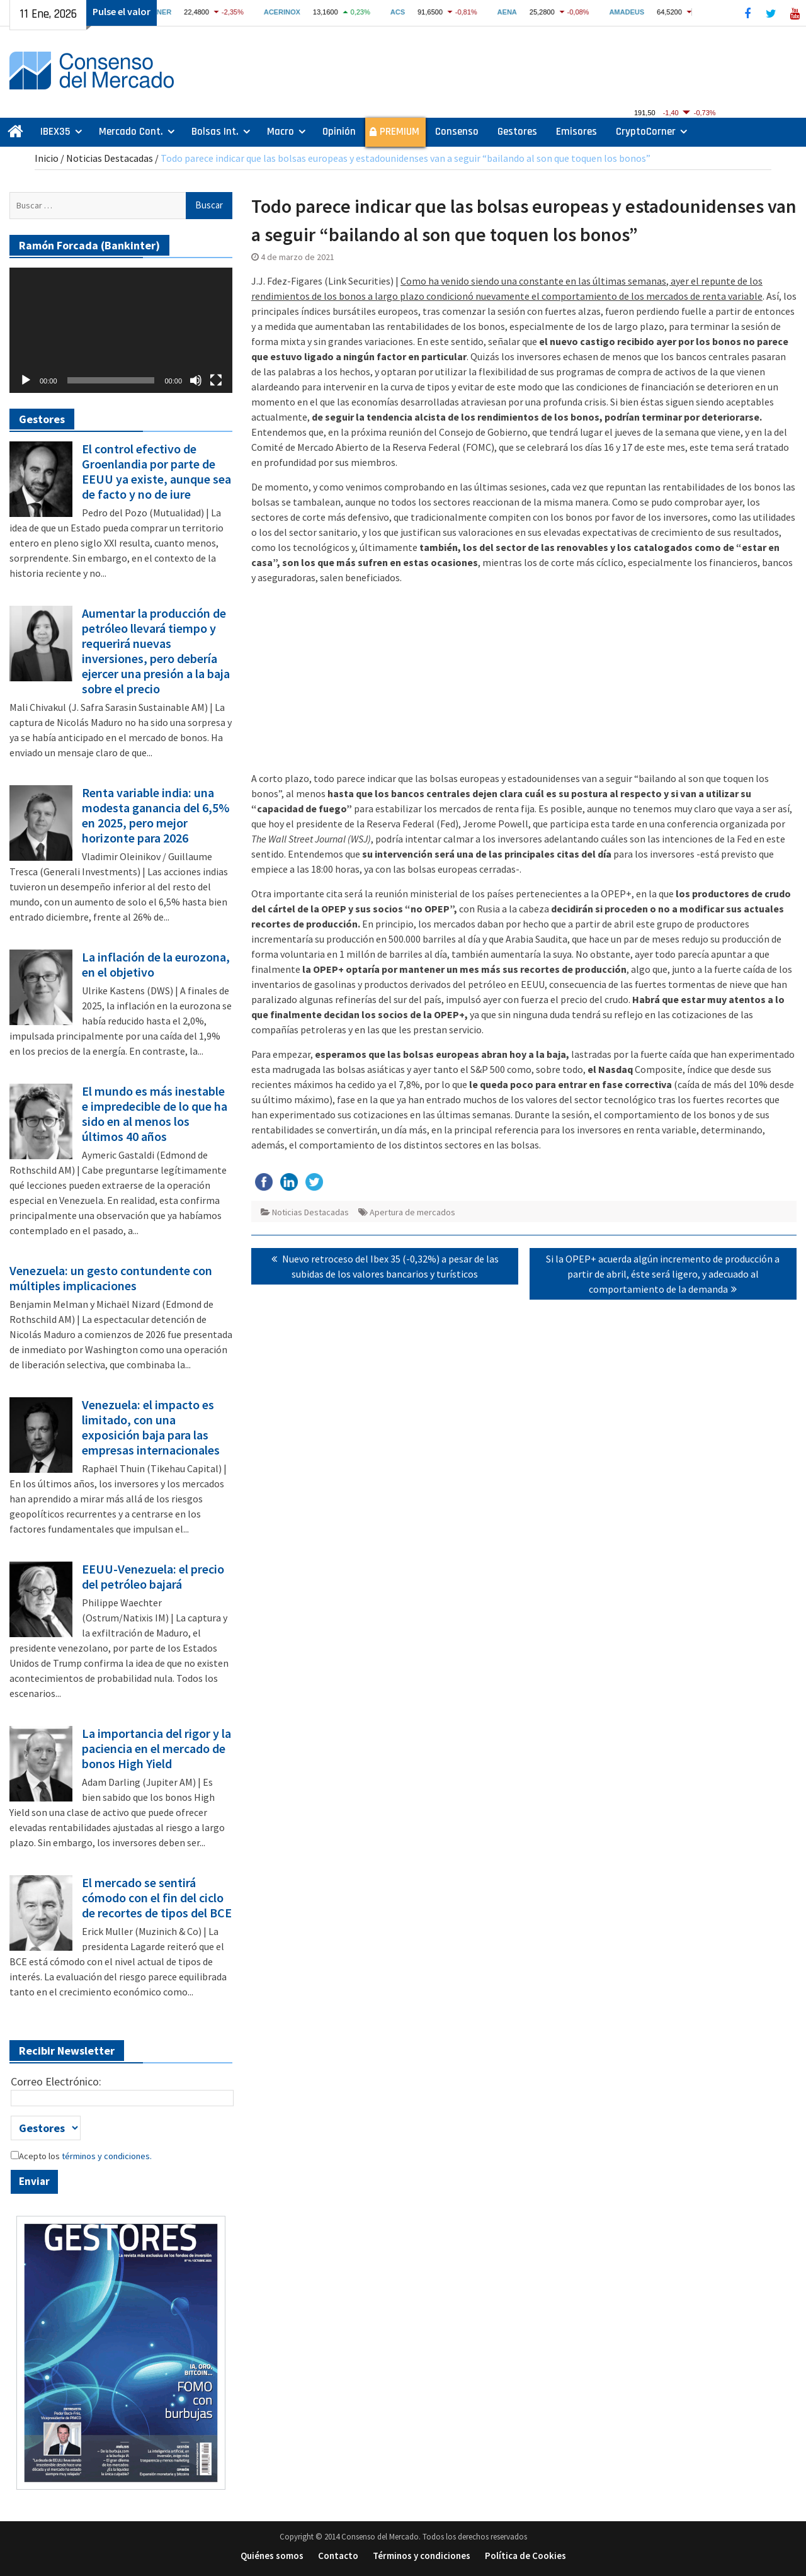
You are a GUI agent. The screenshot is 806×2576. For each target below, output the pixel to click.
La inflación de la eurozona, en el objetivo (156, 965)
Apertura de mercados (412, 1212)
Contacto (338, 2556)
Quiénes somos (272, 2556)
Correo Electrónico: (56, 2081)
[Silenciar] (196, 380)
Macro (280, 132)
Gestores (517, 132)
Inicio (47, 158)
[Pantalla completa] (216, 380)
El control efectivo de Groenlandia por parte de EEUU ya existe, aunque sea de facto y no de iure (156, 471)
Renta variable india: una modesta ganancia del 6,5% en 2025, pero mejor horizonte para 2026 (155, 815)
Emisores (576, 132)
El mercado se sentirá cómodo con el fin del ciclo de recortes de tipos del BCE (157, 1898)
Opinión (339, 132)
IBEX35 (55, 132)
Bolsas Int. (215, 132)
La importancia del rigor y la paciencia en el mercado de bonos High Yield (156, 1748)
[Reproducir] (26, 380)
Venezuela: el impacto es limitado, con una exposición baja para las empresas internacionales (151, 1427)
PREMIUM (399, 132)
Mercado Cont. (131, 132)
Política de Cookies (525, 2556)
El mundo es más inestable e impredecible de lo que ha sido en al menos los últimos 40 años (154, 1114)
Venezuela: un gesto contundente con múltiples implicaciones (110, 1278)
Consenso (457, 132)
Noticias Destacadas (109, 158)
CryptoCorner (646, 132)
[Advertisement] (524, 682)
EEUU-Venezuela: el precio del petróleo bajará (153, 1577)
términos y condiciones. (106, 2156)
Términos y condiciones (421, 2556)
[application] (120, 330)
